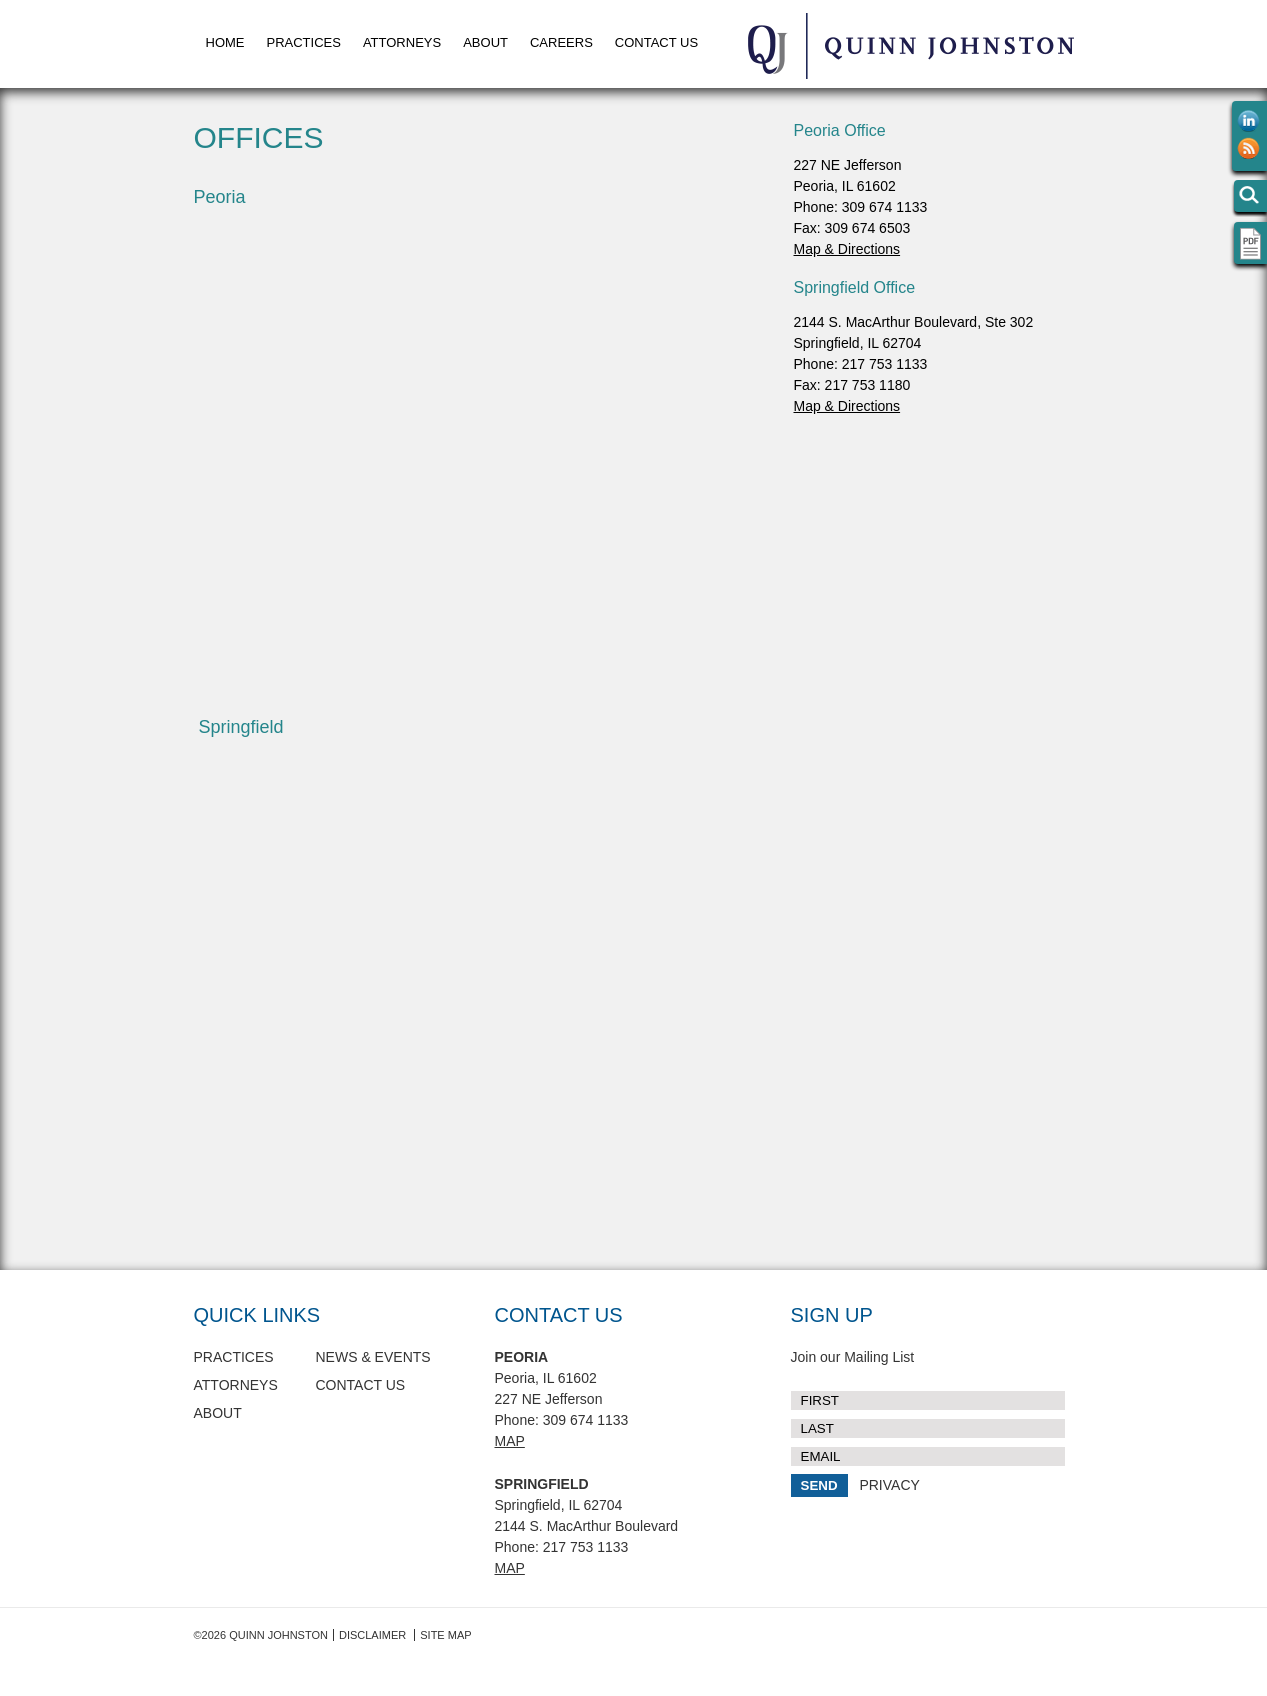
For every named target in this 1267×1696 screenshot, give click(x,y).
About (485, 42)
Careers (561, 42)
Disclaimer (372, 1635)
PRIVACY (889, 1485)
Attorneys (402, 42)
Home (225, 42)
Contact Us (656, 42)
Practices (304, 42)
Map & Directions (847, 249)
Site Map (445, 1635)
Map (510, 1441)
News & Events (373, 1357)
